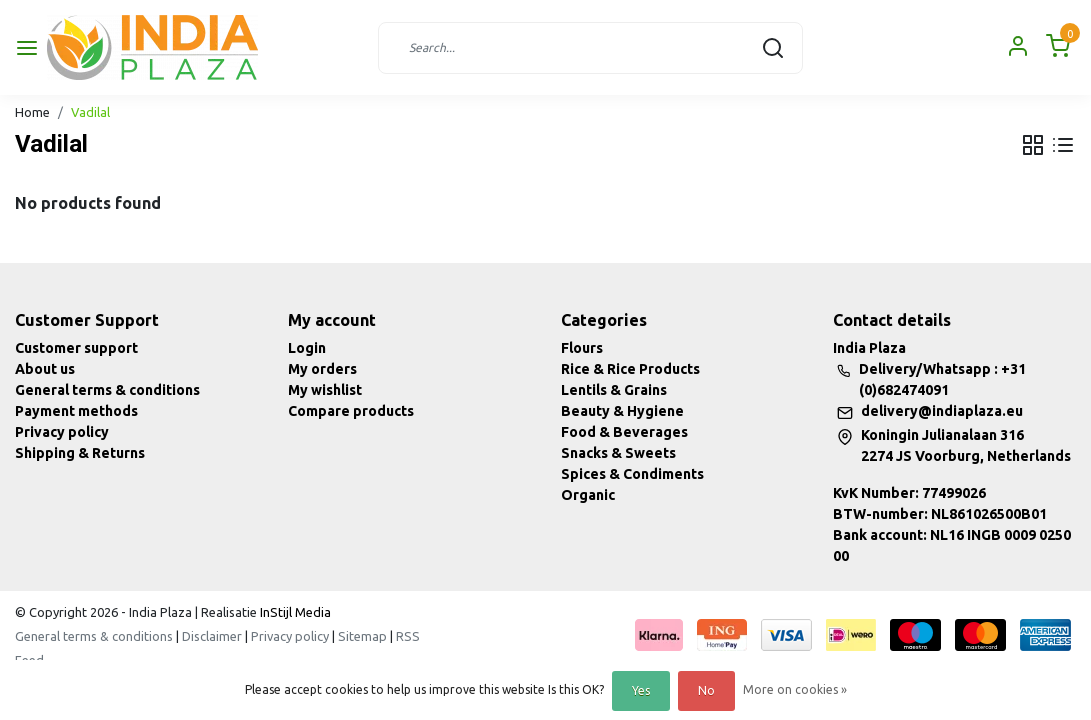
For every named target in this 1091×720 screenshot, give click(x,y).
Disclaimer (212, 636)
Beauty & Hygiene (622, 411)
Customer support (76, 348)
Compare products (351, 411)
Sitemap (362, 636)
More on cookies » (795, 689)
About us (45, 369)
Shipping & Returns (80, 453)
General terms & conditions (107, 390)
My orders (322, 369)
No (706, 690)
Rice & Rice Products (630, 369)
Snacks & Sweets (618, 453)
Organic (588, 495)
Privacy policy (62, 432)
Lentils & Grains (614, 390)
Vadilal (90, 112)
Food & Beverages (624, 432)
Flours (582, 348)
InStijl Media (294, 612)
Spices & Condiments (632, 474)
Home (32, 112)
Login (307, 348)
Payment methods (76, 411)
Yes (641, 690)
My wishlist (325, 390)
